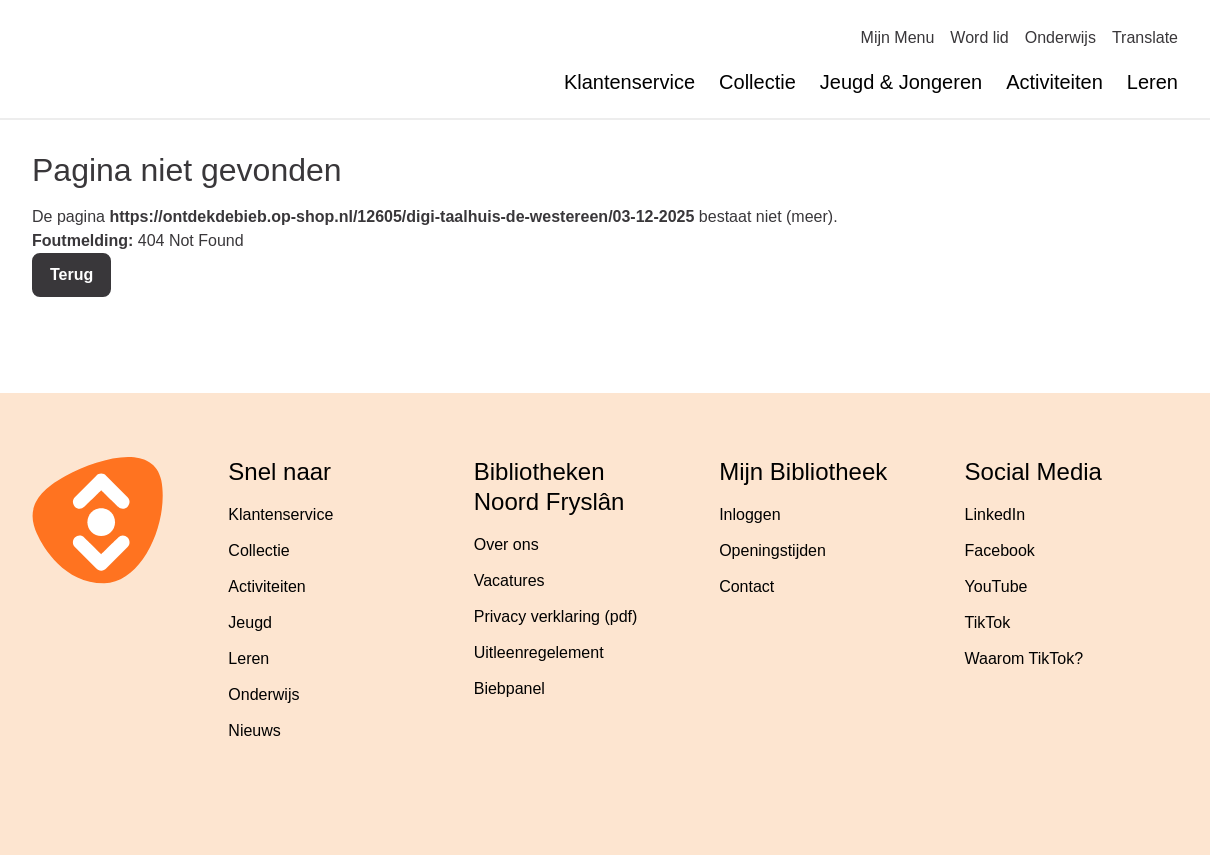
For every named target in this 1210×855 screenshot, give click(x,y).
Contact (746, 586)
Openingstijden (772, 550)
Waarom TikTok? (1024, 658)
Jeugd (250, 622)
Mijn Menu (898, 37)
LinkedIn (995, 514)
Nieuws (254, 730)
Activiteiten (1054, 82)
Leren (1152, 82)
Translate (1145, 37)
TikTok (988, 622)
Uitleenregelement (539, 652)
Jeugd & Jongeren (901, 82)
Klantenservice (629, 82)
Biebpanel (509, 688)
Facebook (1000, 550)
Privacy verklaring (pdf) (556, 616)
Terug (71, 274)
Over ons (506, 544)
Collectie (757, 82)
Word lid (979, 37)
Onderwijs (1060, 37)
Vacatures (509, 580)
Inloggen (749, 514)
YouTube (996, 586)
